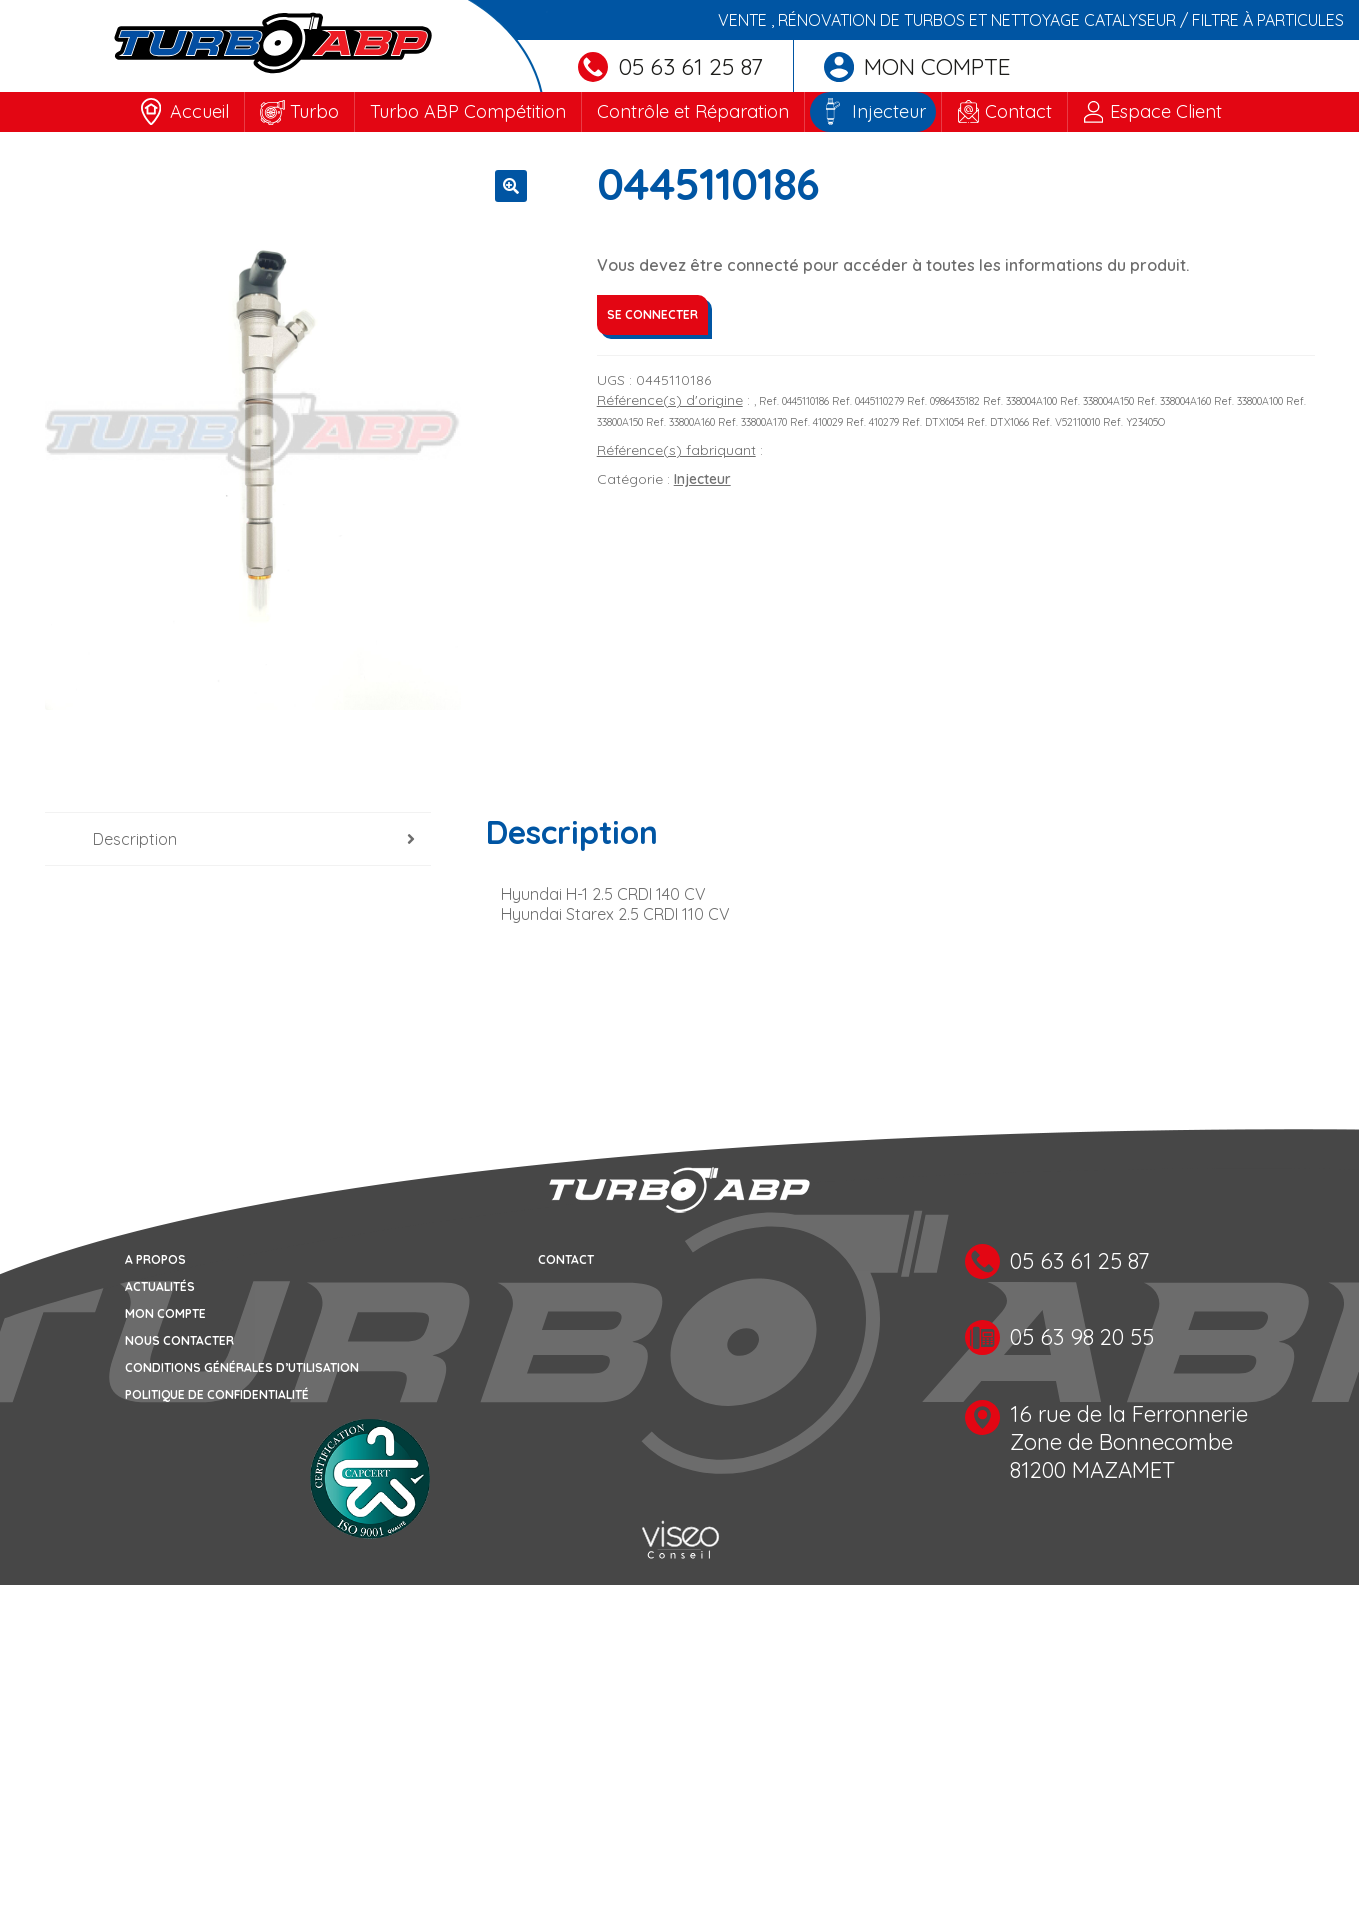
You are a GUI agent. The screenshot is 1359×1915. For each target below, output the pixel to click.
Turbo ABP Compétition (468, 111)
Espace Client (1166, 111)
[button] (511, 186)
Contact (1018, 111)
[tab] (238, 839)
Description (135, 839)
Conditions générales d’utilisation (242, 1367)
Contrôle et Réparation (693, 111)
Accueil (199, 111)
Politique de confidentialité (217, 1394)
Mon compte (917, 66)
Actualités (160, 1286)
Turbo (314, 111)
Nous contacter (179, 1340)
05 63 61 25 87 (670, 66)
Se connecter (652, 314)
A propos (155, 1259)
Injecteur (889, 111)
